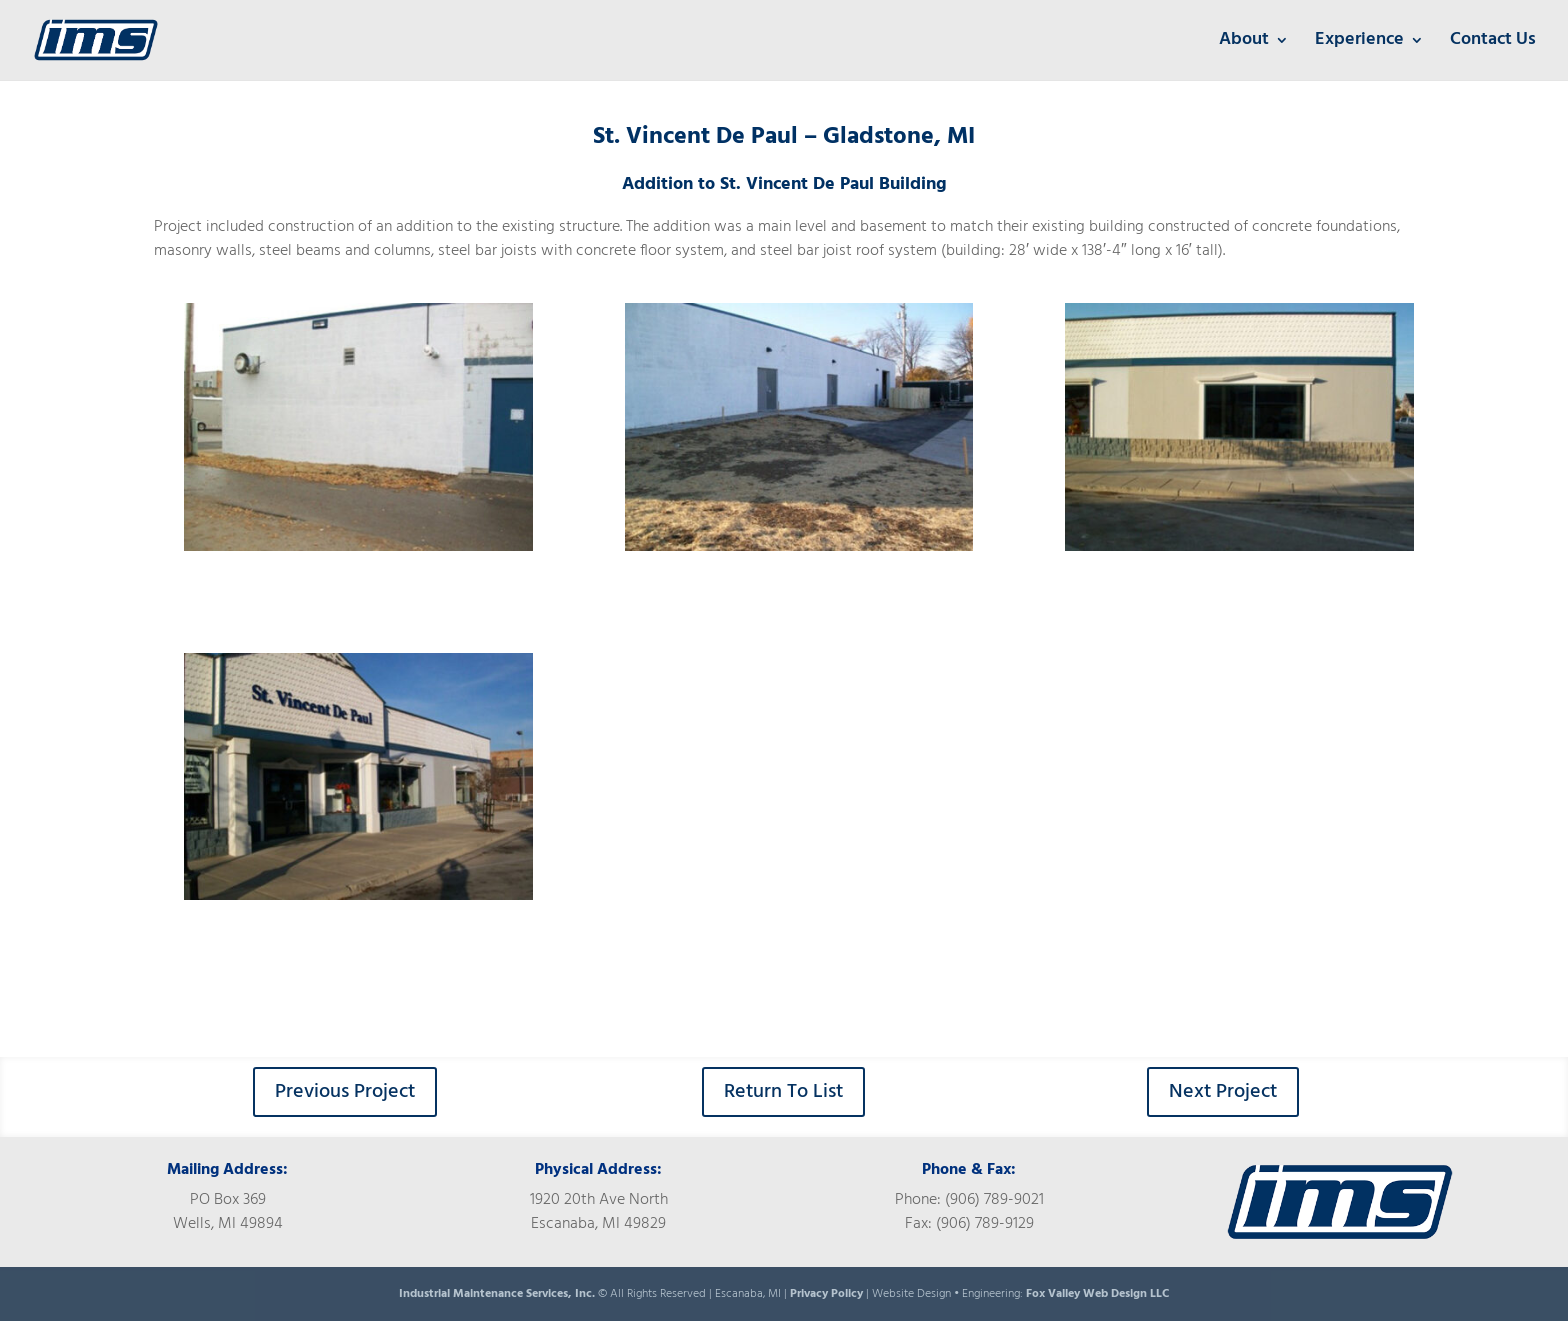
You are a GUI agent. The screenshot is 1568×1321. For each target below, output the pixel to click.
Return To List (783, 1092)
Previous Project (345, 1092)
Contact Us (1493, 43)
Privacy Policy (826, 1294)
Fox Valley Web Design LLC (1097, 1294)
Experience (1359, 43)
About (1244, 43)
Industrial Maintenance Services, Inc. (498, 1294)
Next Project (1223, 1092)
